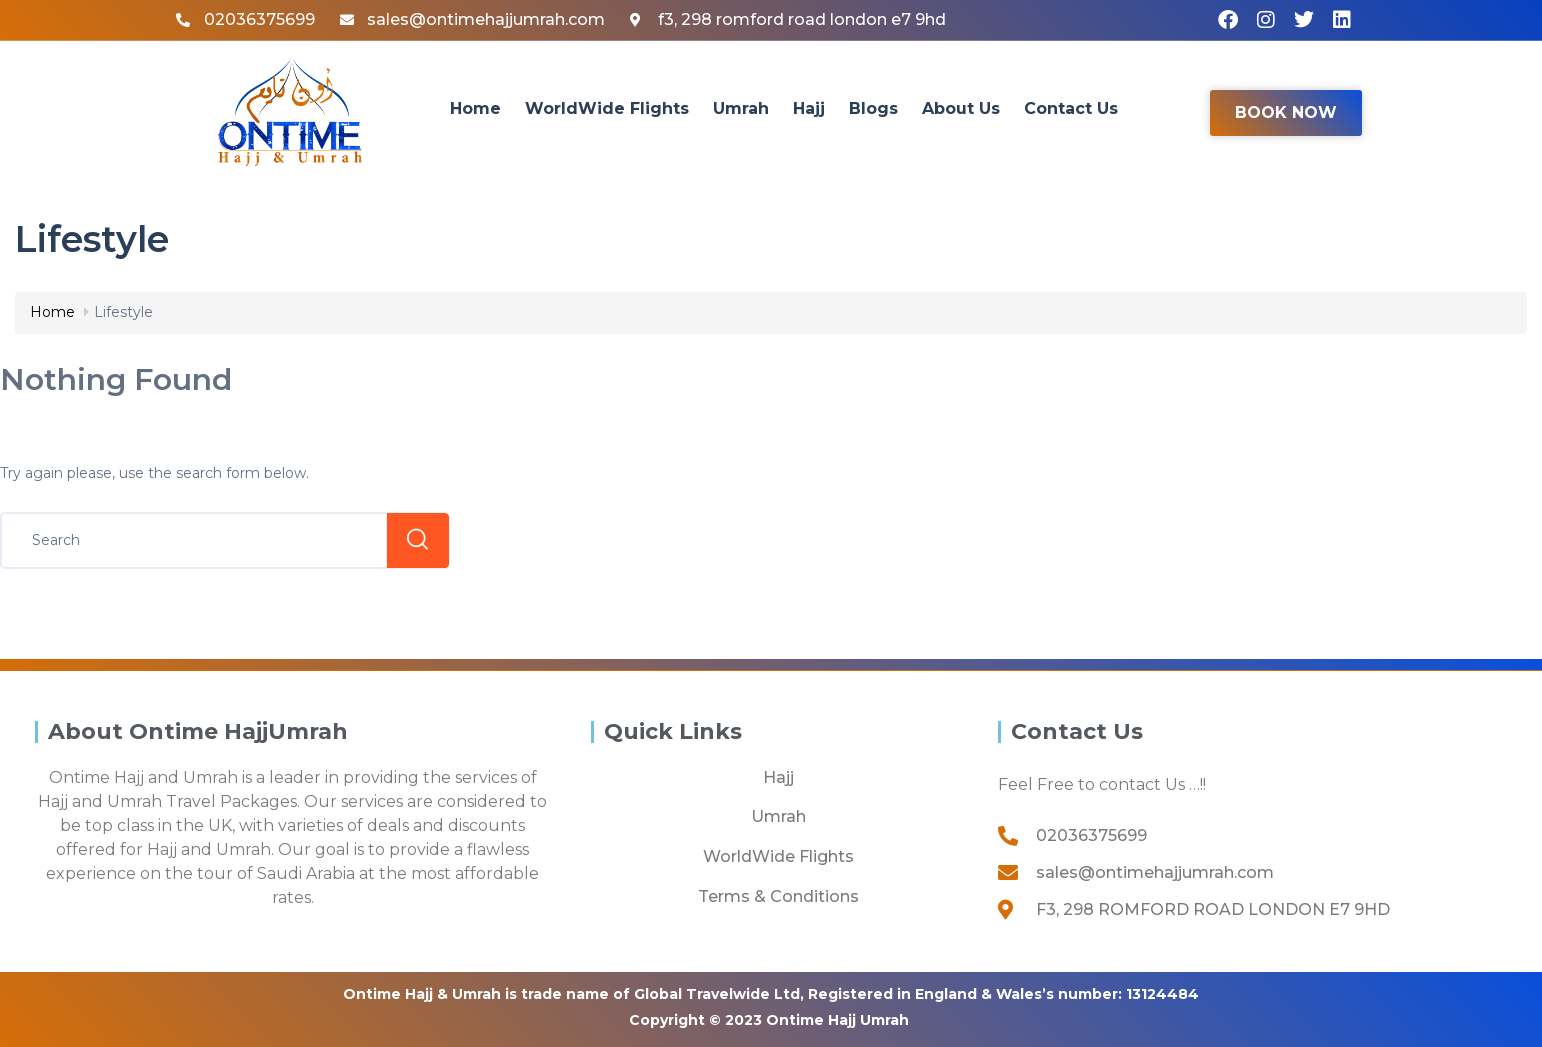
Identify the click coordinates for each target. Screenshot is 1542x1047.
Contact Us (1071, 108)
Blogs (873, 108)
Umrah (741, 108)
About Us (961, 108)
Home (475, 108)
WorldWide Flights (607, 108)
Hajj (809, 108)
